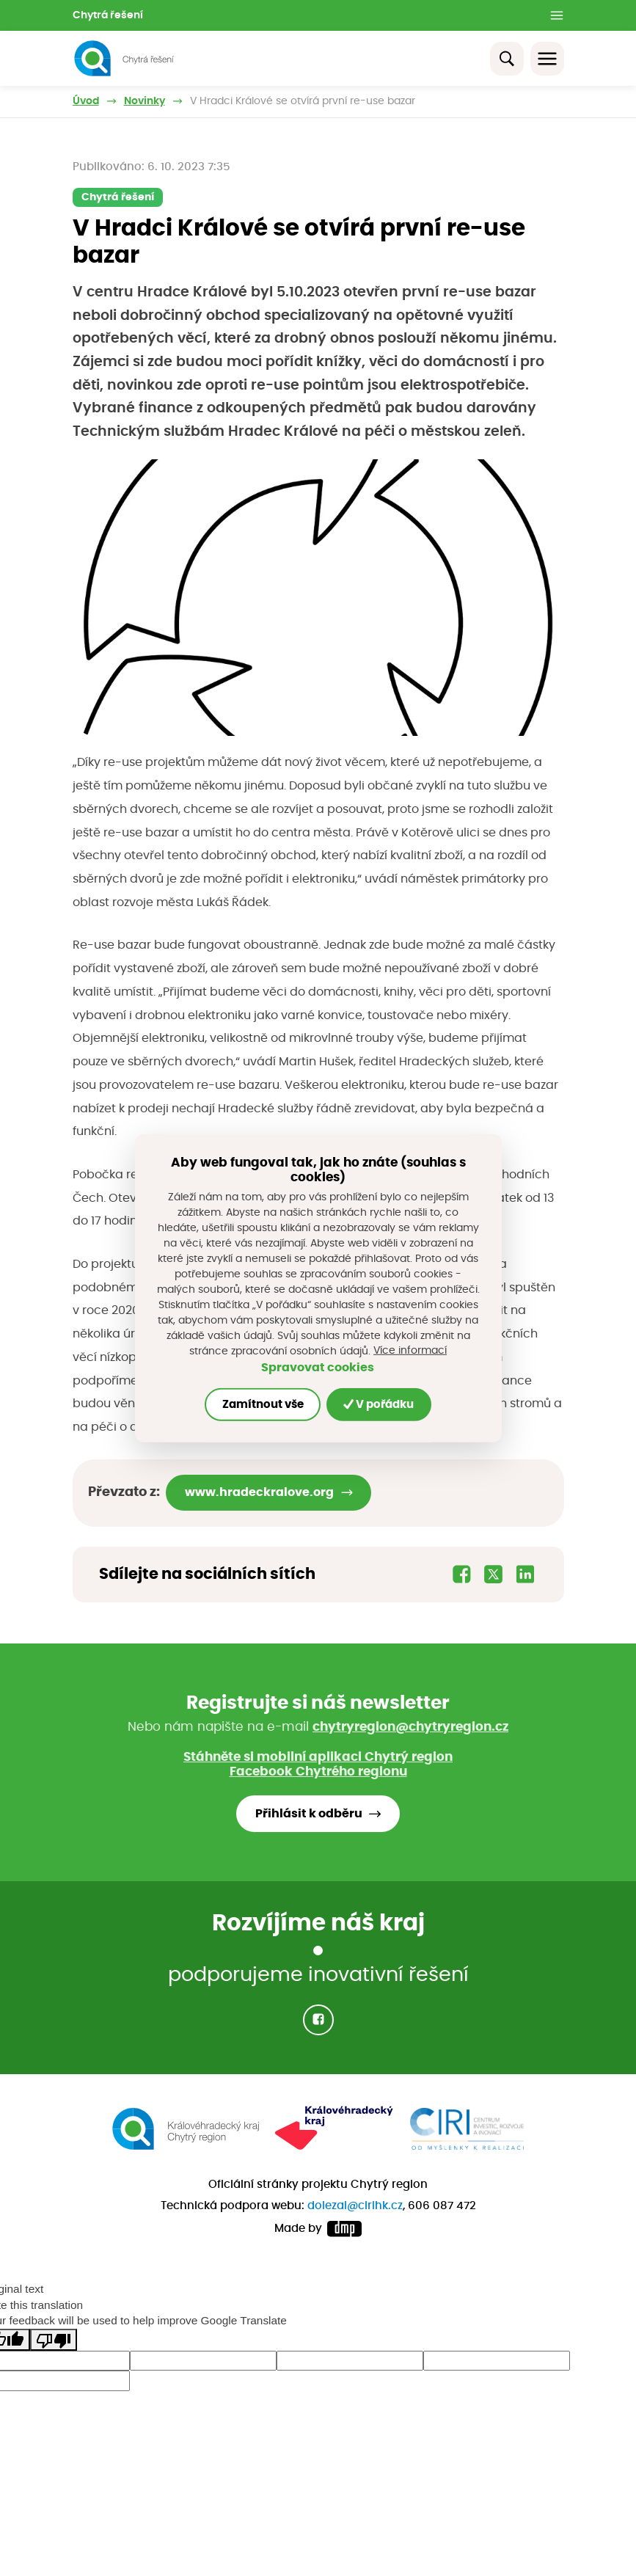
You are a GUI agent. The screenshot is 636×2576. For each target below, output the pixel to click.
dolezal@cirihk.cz (355, 2205)
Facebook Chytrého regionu (318, 1771)
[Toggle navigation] (547, 59)
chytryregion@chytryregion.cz (410, 1727)
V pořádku (378, 1403)
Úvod (86, 101)
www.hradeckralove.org (259, 1492)
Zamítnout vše (263, 1403)
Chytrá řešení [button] (108, 15)
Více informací (410, 1351)
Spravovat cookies (317, 1367)
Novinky (144, 101)
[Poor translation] (53, 2340)
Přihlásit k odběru (308, 1814)
